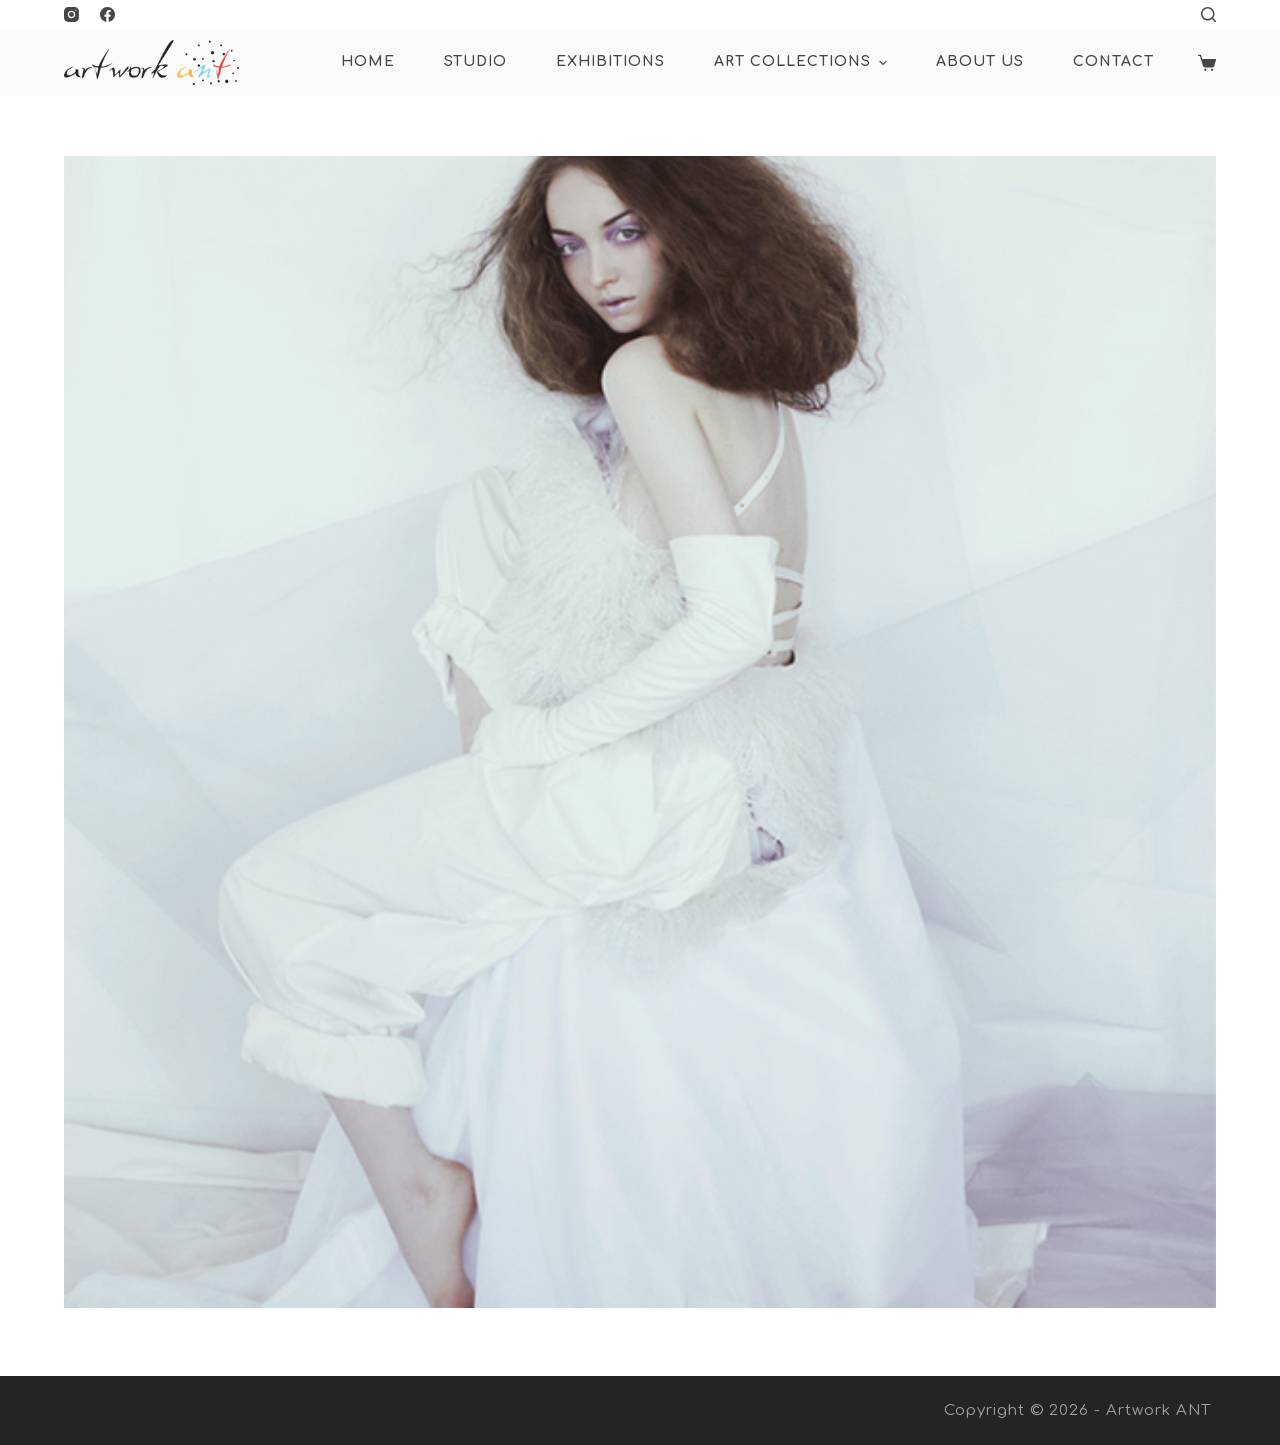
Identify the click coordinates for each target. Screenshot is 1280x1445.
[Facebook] (107, 14)
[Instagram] (71, 14)
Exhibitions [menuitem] (610, 61)
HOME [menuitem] (368, 61)
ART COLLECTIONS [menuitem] (803, 63)
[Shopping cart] (1207, 63)
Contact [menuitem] (1113, 61)
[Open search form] (1208, 14)
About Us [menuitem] (980, 61)
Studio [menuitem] (475, 61)
